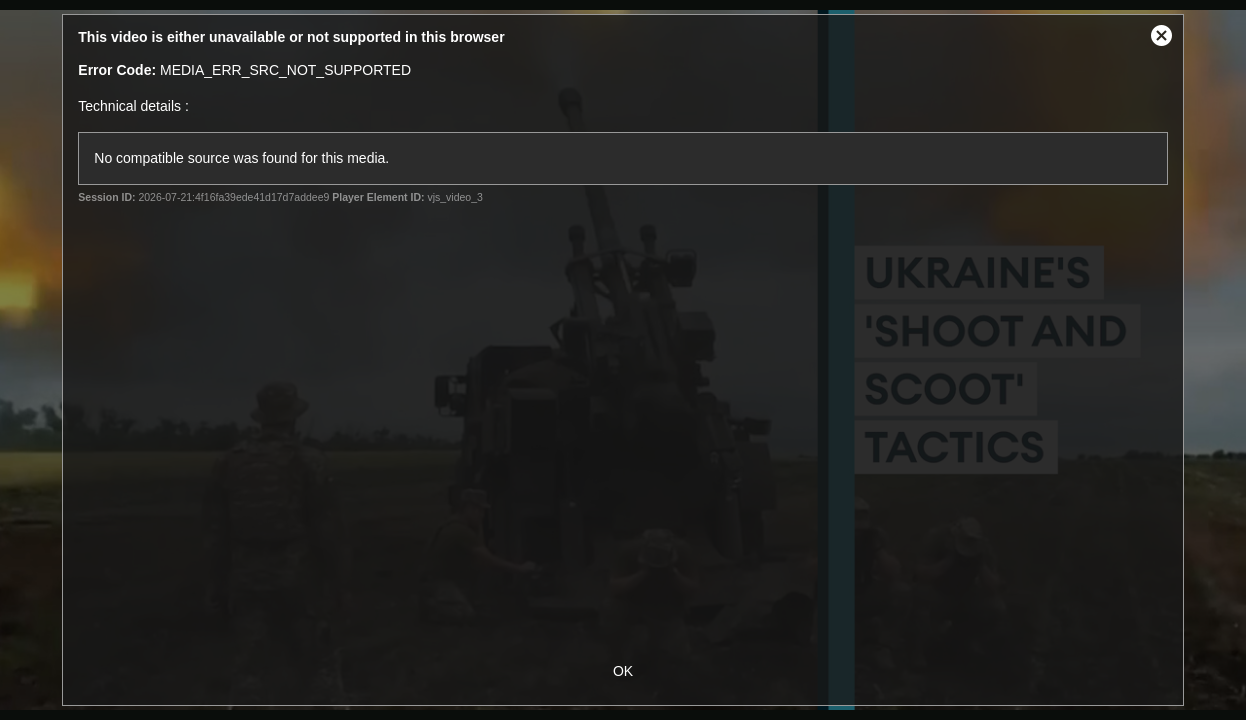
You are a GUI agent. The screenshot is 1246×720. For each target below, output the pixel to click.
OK (623, 671)
